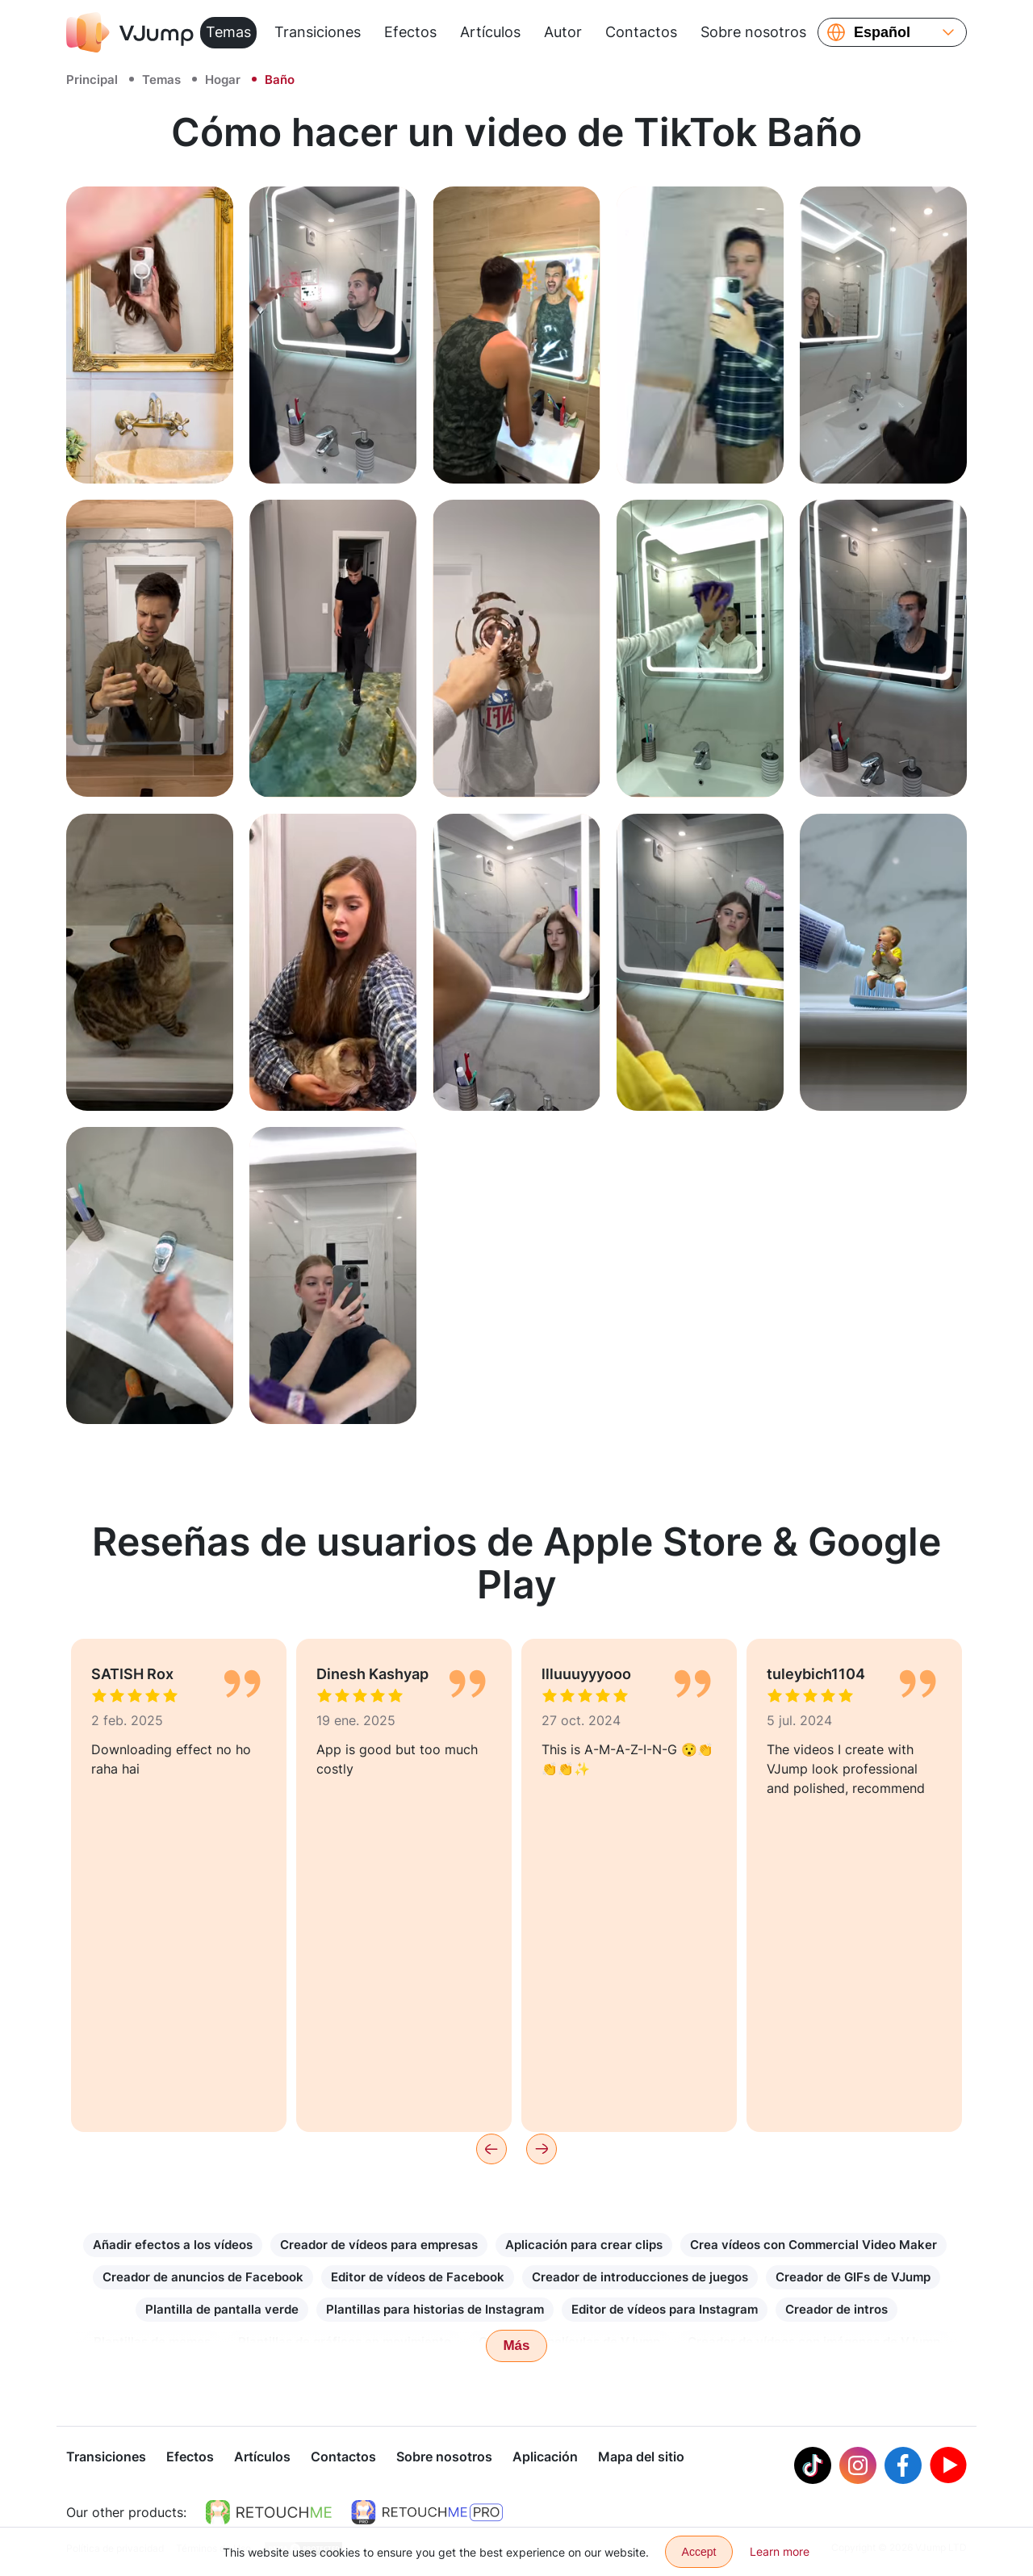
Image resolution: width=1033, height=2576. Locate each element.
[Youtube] (948, 2467)
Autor (563, 31)
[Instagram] (857, 2467)
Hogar (222, 79)
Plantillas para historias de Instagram (435, 2309)
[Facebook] (903, 2467)
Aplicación (545, 2458)
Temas (228, 31)
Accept (699, 2551)
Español (882, 32)
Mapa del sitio (641, 2458)
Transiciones (317, 31)
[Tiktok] (812, 2467)
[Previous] (491, 2149)
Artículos (490, 31)
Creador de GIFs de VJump (853, 2277)
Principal (92, 79)
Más (516, 2345)
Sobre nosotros (753, 31)
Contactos (641, 31)
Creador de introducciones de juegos (640, 2277)
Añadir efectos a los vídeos (173, 2244)
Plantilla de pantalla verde (222, 2309)
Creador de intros (836, 2309)
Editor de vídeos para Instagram (664, 2309)
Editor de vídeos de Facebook (417, 2277)
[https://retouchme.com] (269, 2514)
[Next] (541, 2149)
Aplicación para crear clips (584, 2244)
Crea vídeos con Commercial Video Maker (813, 2244)
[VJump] (130, 32)
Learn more (779, 2551)
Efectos (410, 31)
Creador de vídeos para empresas (379, 2244)
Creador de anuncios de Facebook (202, 2277)
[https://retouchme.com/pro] (427, 2514)
